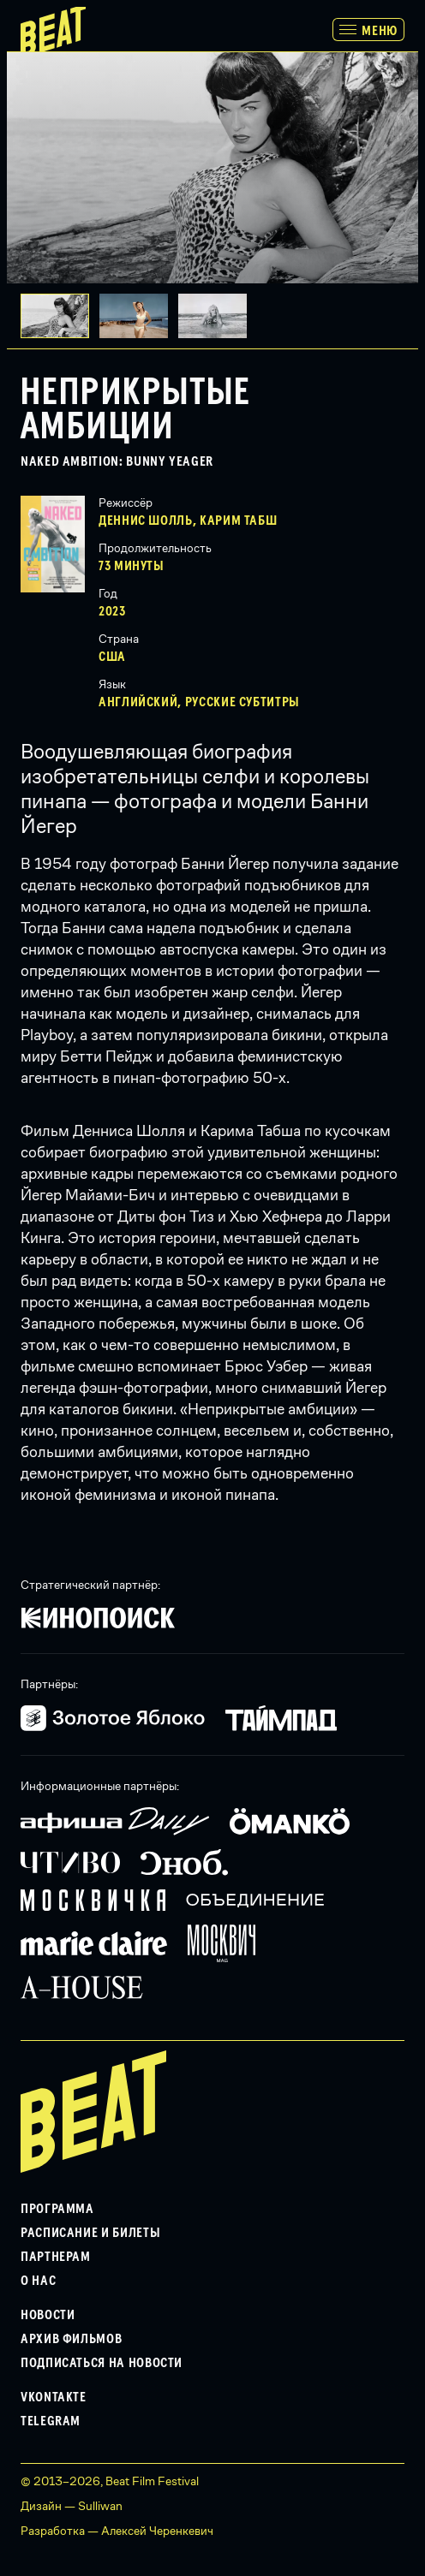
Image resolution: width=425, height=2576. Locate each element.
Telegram (51, 2421)
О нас (38, 2280)
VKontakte (54, 2397)
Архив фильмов (71, 2339)
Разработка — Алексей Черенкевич (117, 2530)
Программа (57, 2209)
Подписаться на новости (102, 2363)
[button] (138, 315)
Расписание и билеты (90, 2233)
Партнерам (56, 2257)
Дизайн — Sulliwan (72, 2506)
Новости (48, 2315)
